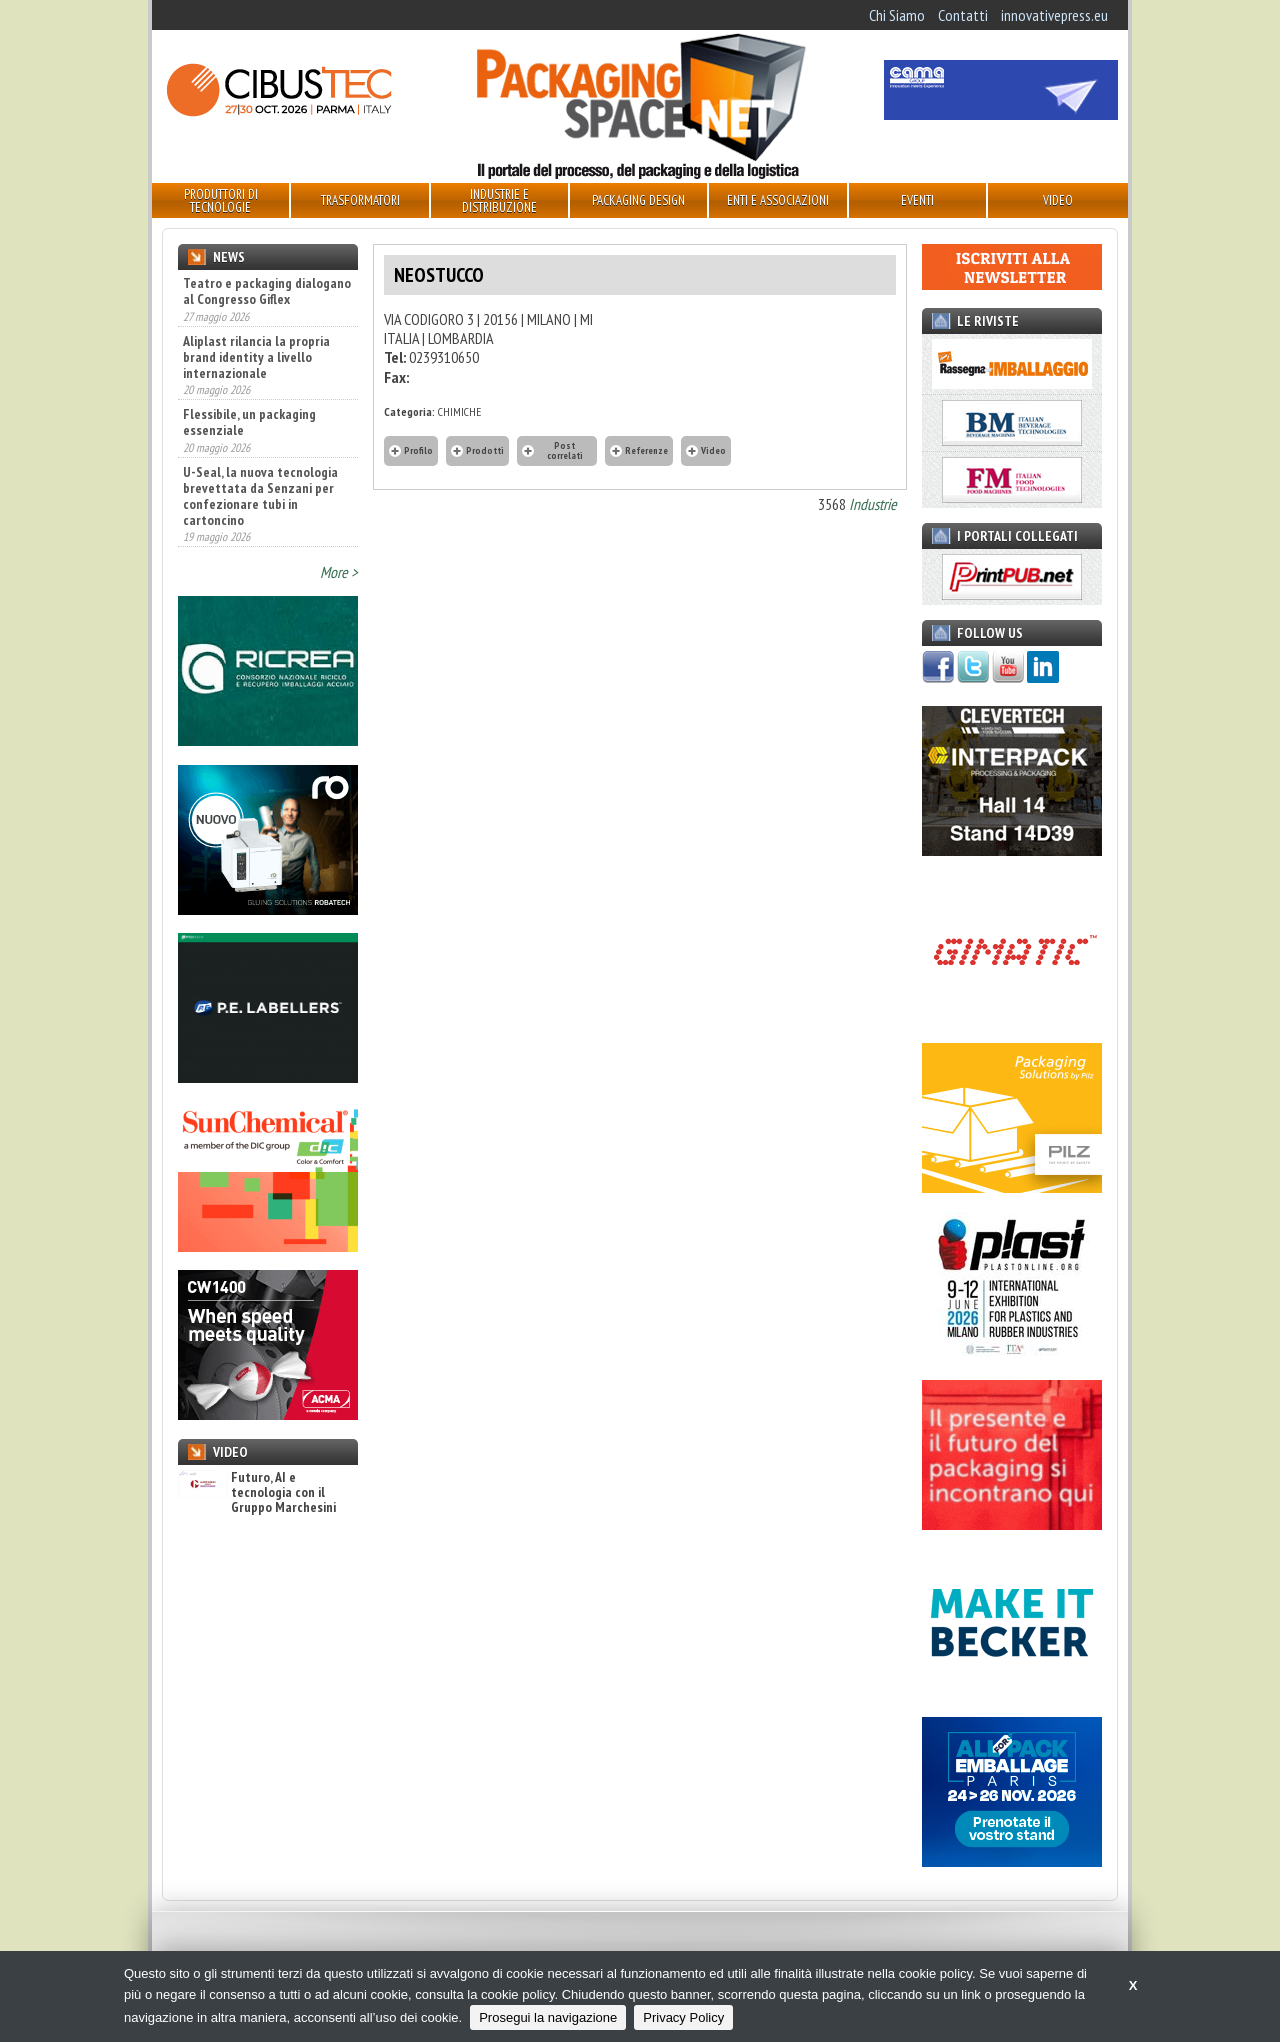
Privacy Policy (683, 2017)
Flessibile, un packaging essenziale (249, 422)
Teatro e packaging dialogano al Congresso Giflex (267, 291)
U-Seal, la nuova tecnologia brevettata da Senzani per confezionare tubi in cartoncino (260, 496)
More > (339, 572)
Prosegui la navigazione (548, 2017)
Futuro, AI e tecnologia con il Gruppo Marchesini (257, 1493)
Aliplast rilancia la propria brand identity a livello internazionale (256, 357)
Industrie (873, 504)
